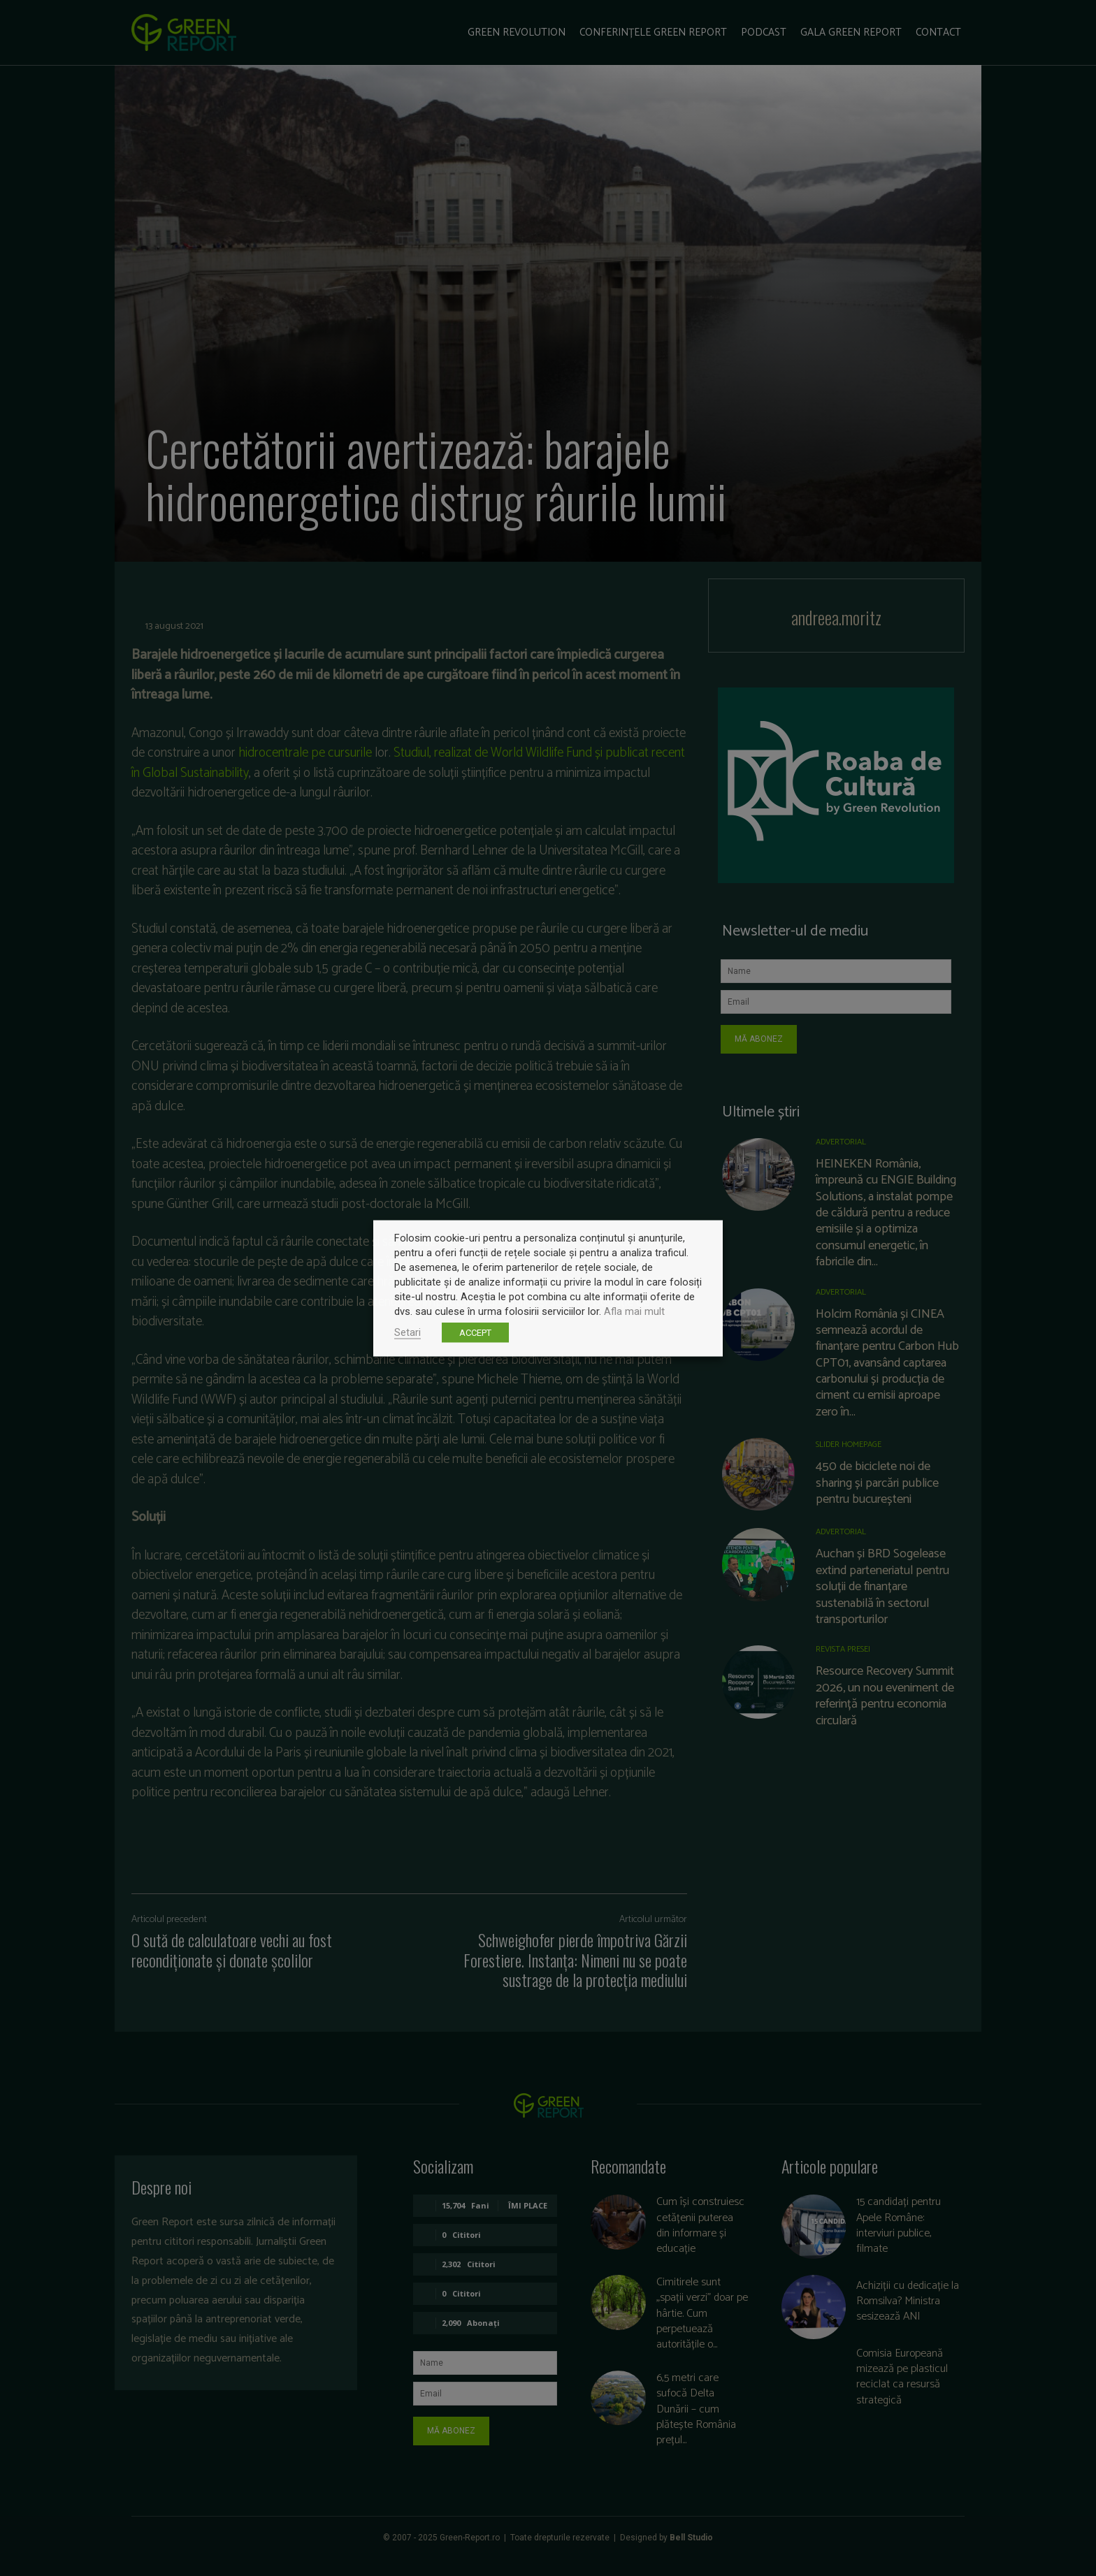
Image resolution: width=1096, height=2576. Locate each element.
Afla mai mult (634, 1310)
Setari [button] (407, 1331)
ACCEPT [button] (475, 1332)
